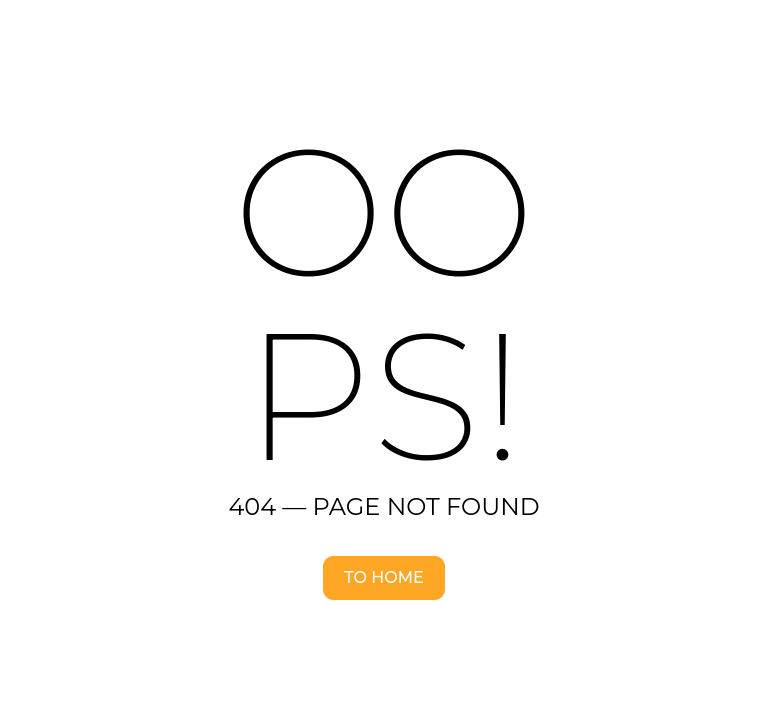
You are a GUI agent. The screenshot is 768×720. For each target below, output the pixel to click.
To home (383, 577)
